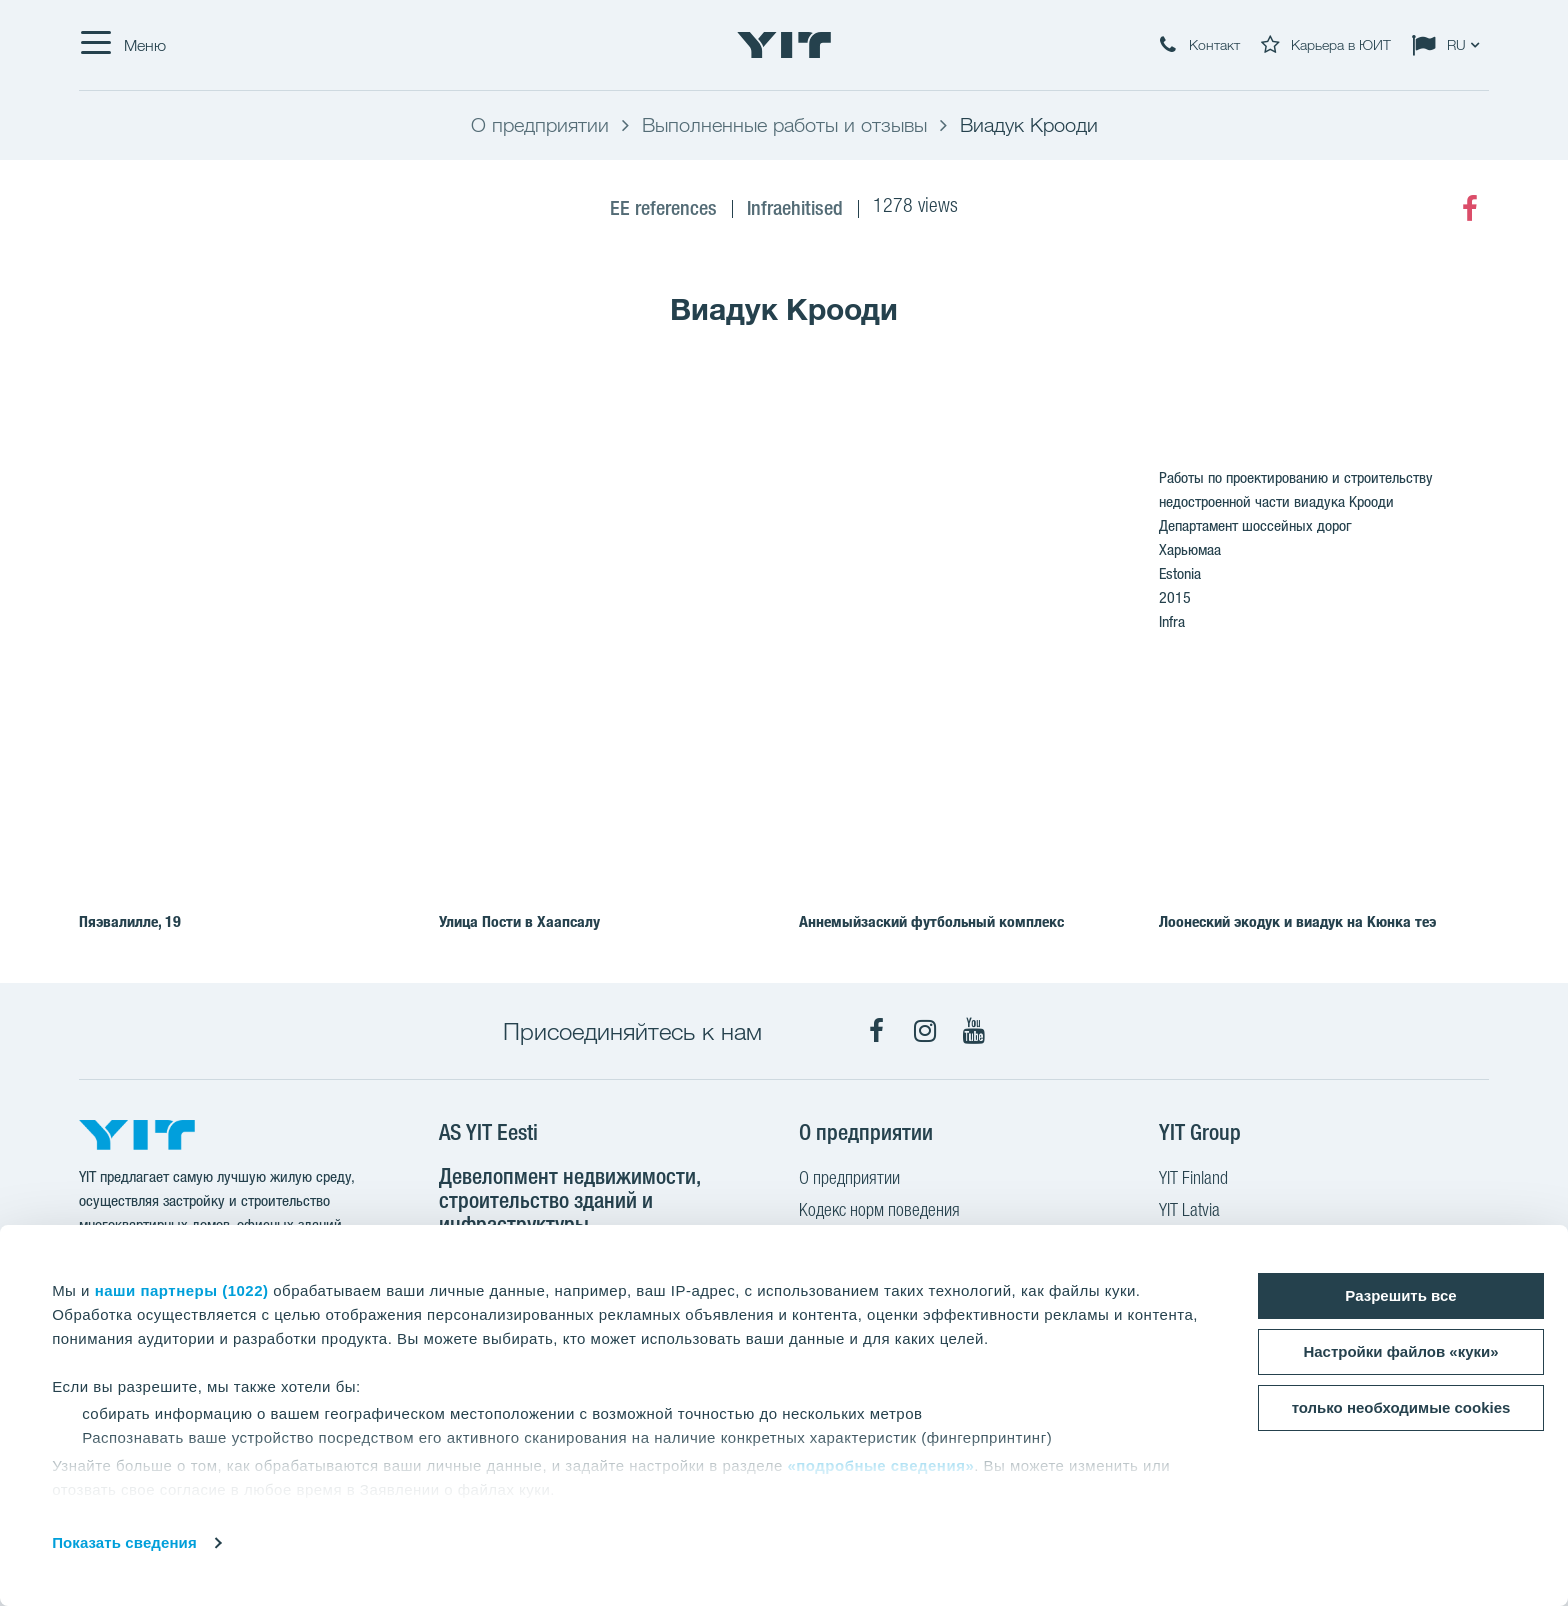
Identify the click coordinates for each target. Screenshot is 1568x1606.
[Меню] (122, 45)
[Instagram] (925, 1031)
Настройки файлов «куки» (1400, 1351)
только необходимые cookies (1401, 1407)
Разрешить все (1400, 1295)
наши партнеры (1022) (182, 1290)
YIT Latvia (1189, 1212)
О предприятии (849, 1180)
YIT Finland (1193, 1180)
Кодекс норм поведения (879, 1212)
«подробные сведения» (880, 1465)
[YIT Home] (784, 45)
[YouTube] (974, 1031)
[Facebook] (1470, 209)
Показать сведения (124, 1542)
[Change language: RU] (1450, 45)
